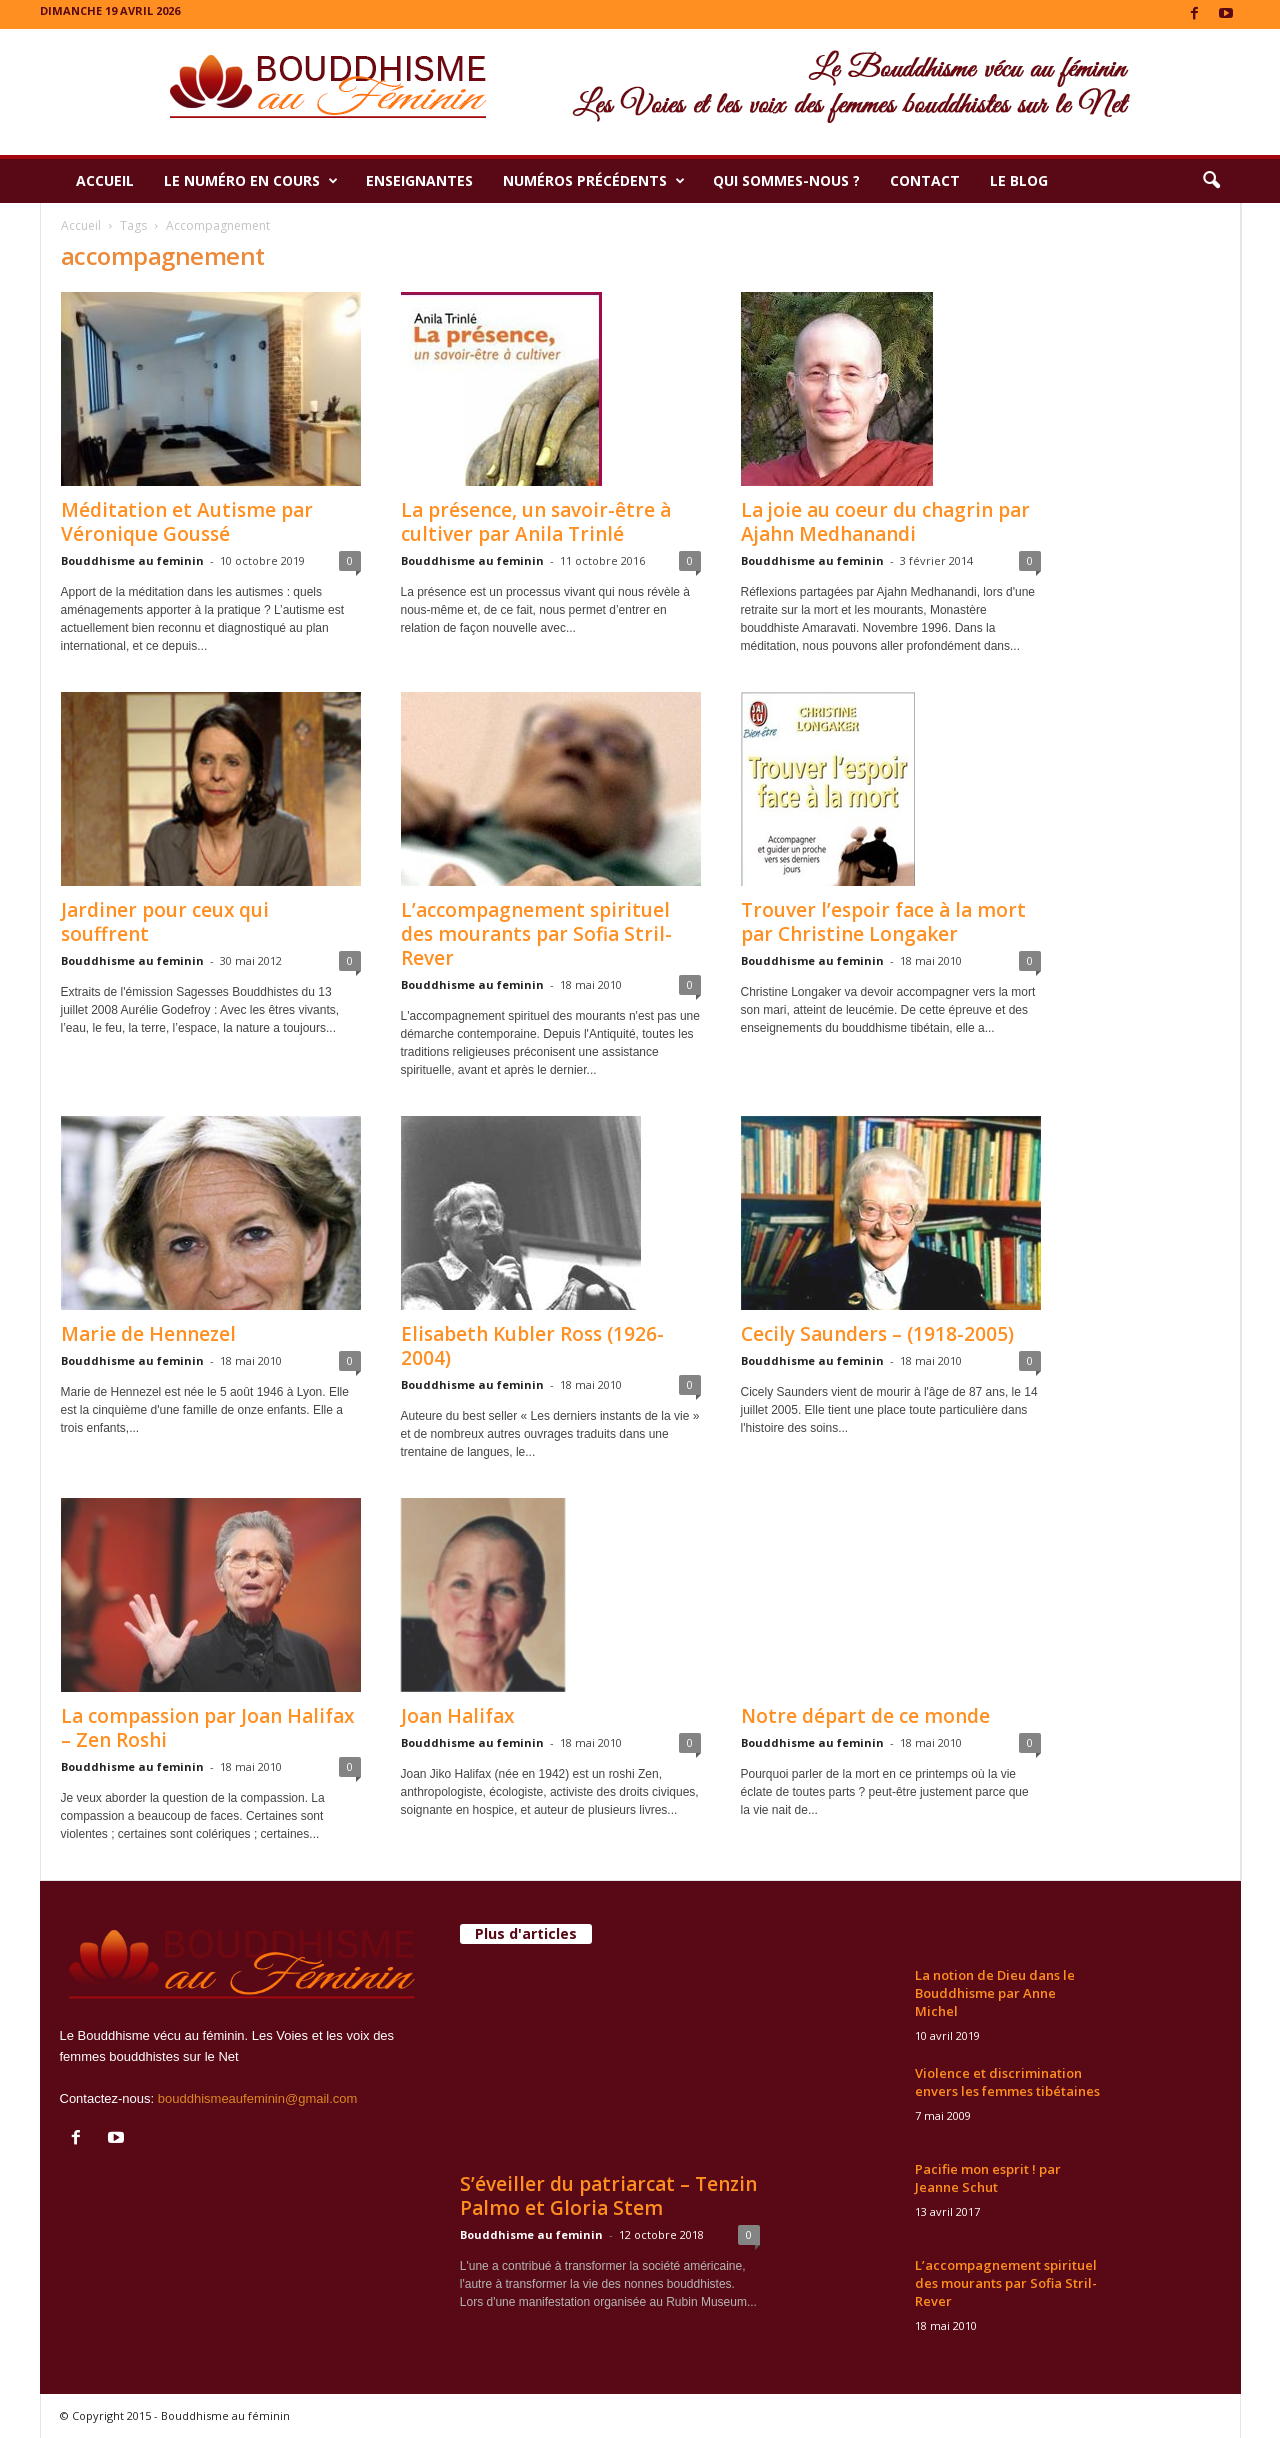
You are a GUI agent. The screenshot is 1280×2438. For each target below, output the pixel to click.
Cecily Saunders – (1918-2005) (877, 1334)
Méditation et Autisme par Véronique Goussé (187, 522)
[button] (1211, 181)
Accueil (105, 180)
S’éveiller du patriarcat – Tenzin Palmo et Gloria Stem (608, 2196)
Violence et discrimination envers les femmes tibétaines (1007, 2082)
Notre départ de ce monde (865, 1716)
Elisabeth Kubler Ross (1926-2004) (532, 1346)
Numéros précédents (594, 181)
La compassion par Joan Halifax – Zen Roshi (207, 1728)
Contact (925, 180)
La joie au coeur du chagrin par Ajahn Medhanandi (885, 522)
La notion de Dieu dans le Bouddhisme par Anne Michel (995, 1993)
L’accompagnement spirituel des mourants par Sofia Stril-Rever (536, 934)
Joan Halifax (457, 1716)
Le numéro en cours (251, 181)
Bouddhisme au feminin (132, 560)
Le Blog (1019, 180)
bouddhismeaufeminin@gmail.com (258, 2098)
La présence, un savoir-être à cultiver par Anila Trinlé (536, 522)
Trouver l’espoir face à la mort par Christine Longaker (883, 922)
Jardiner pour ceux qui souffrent (165, 922)
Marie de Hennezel (148, 1334)
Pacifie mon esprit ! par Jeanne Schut (988, 2178)
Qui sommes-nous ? (786, 180)
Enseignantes (419, 180)
